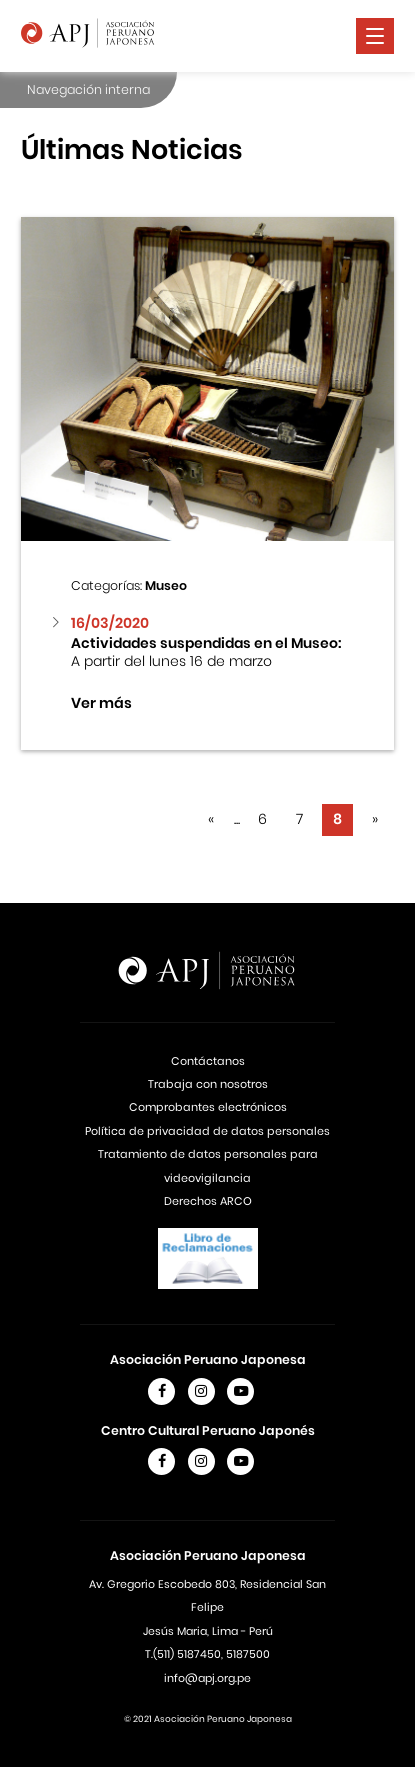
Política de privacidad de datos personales (207, 1131)
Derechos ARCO (208, 1201)
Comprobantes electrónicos (208, 1107)
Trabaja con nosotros (208, 1084)
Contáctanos (208, 1061)
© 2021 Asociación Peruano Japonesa (208, 1719)
